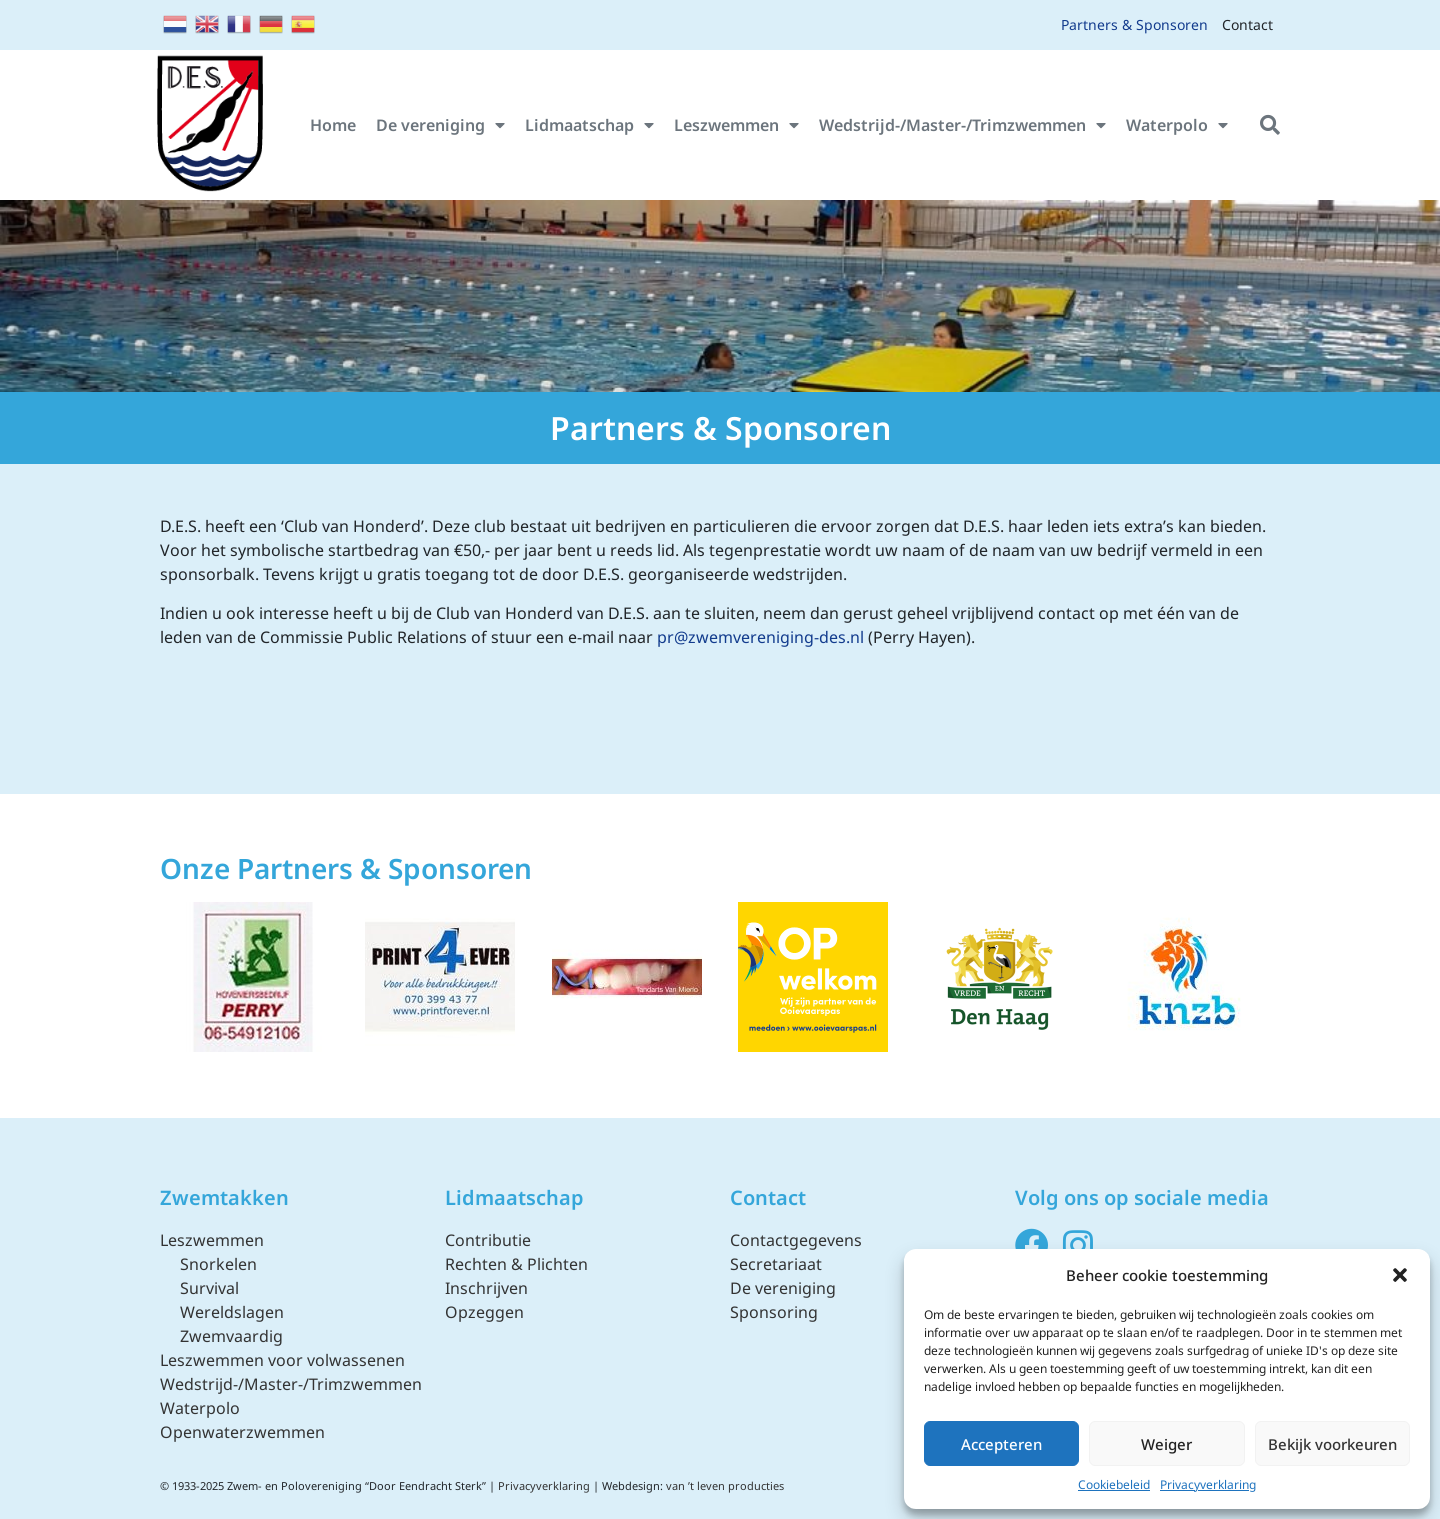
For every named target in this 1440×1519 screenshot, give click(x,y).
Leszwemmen (736, 125)
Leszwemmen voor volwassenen (282, 1360)
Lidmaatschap (589, 125)
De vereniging (440, 125)
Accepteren (1001, 1444)
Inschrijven (486, 1288)
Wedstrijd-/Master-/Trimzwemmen (962, 125)
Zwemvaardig (231, 1336)
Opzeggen (484, 1312)
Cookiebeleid (1114, 1484)
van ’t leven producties (725, 1485)
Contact (1247, 24)
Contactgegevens (796, 1240)
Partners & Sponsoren (1134, 24)
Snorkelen (218, 1264)
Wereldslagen (232, 1312)
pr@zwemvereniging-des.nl (760, 637)
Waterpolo (1177, 125)
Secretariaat (776, 1264)
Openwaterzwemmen (242, 1432)
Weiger (1166, 1444)
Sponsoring (774, 1312)
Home (333, 125)
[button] (1400, 1275)
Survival (209, 1288)
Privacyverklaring (1208, 1484)
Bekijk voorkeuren (1332, 1444)
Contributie (488, 1240)
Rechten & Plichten (516, 1264)
